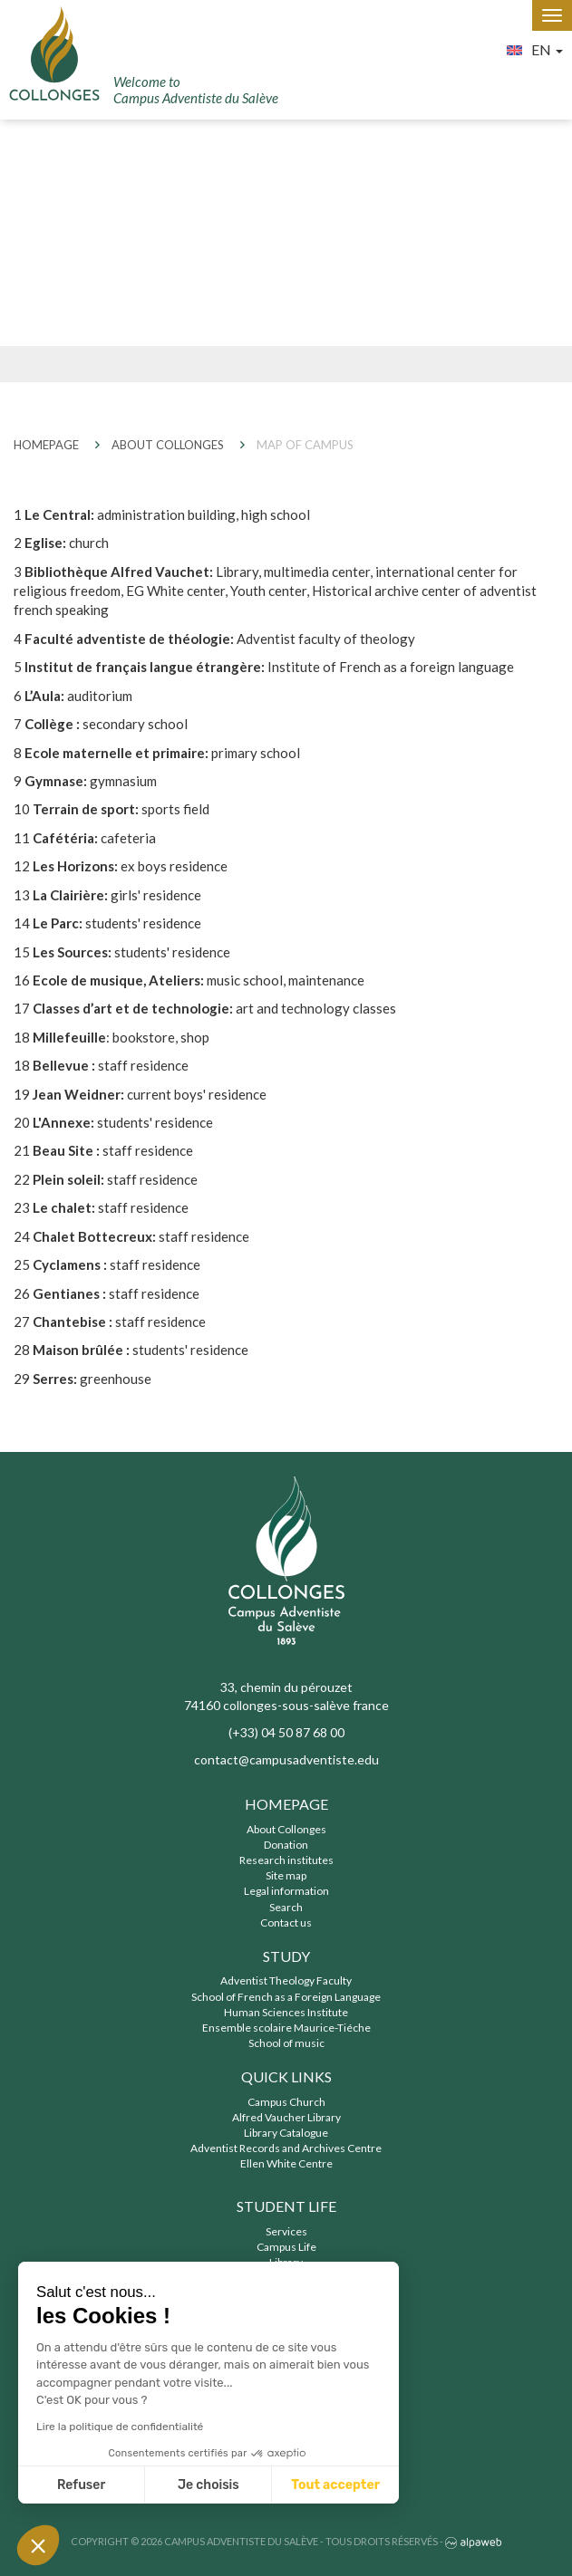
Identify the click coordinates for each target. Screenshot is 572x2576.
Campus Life (286, 2247)
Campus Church (286, 2102)
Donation (286, 1844)
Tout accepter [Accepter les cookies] (335, 2485)
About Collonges (286, 1829)
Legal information (286, 1891)
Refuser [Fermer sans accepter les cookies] (81, 2485)
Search (286, 1907)
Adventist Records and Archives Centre (286, 2148)
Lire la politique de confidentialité (119, 2426)
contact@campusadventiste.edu (286, 1759)
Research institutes (286, 1860)
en (530, 47)
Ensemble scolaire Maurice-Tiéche (286, 2027)
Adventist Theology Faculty (286, 1980)
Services (286, 2231)
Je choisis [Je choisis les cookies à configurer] (208, 2485)
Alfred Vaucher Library (286, 2117)
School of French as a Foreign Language (286, 1997)
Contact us (286, 1922)
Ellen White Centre (286, 2163)
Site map (286, 1875)
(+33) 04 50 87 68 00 (286, 1732)
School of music (286, 2043)
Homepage (286, 1803)
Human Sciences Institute (286, 2012)
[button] (38, 2545)
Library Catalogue (286, 2132)
